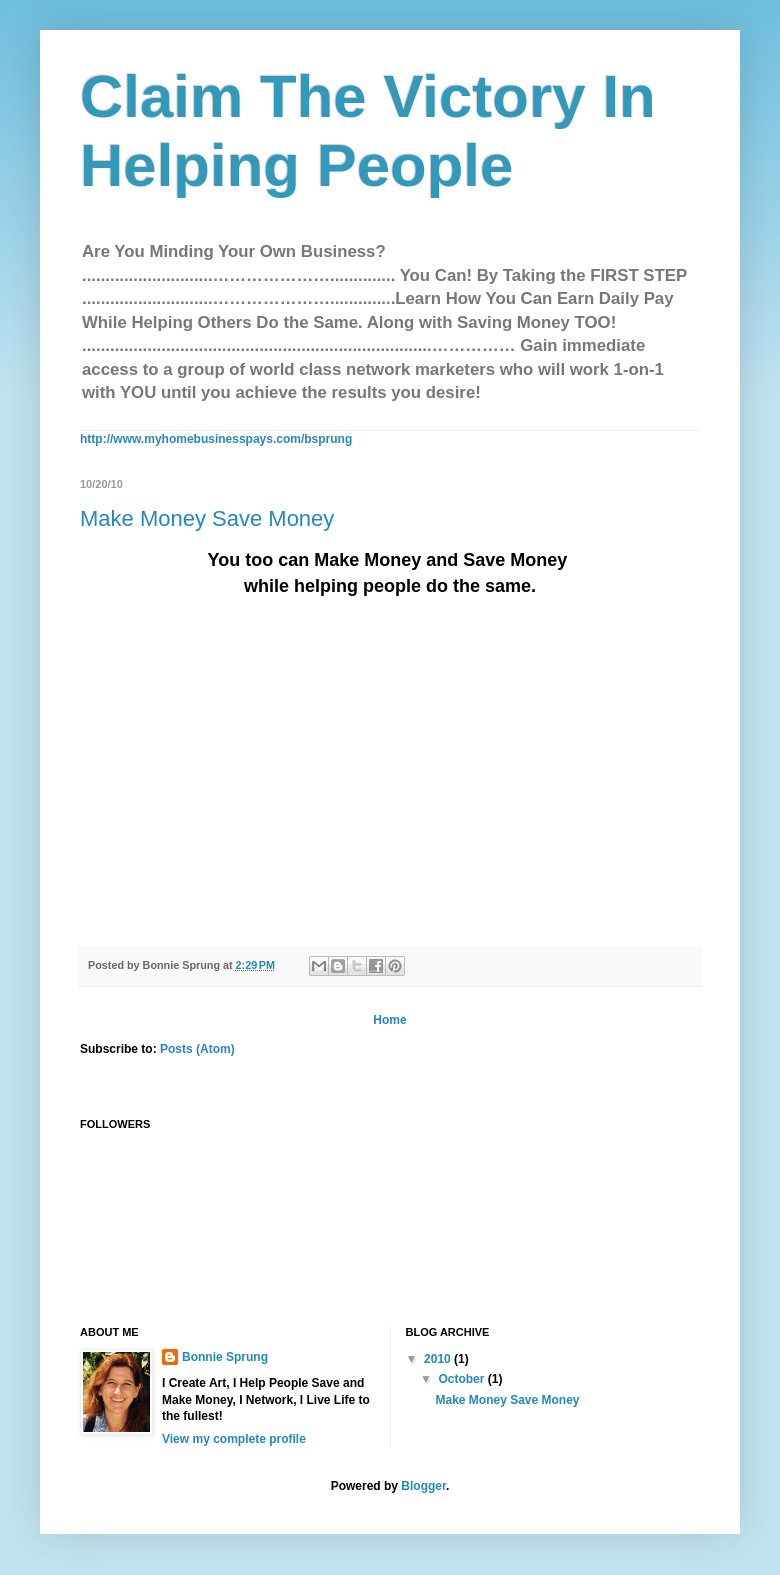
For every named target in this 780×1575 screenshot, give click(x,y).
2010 (439, 1359)
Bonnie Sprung (225, 1357)
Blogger (423, 1486)
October (462, 1379)
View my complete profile (234, 1439)
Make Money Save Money (207, 518)
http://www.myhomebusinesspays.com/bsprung (216, 439)
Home (389, 1020)
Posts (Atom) (197, 1049)
